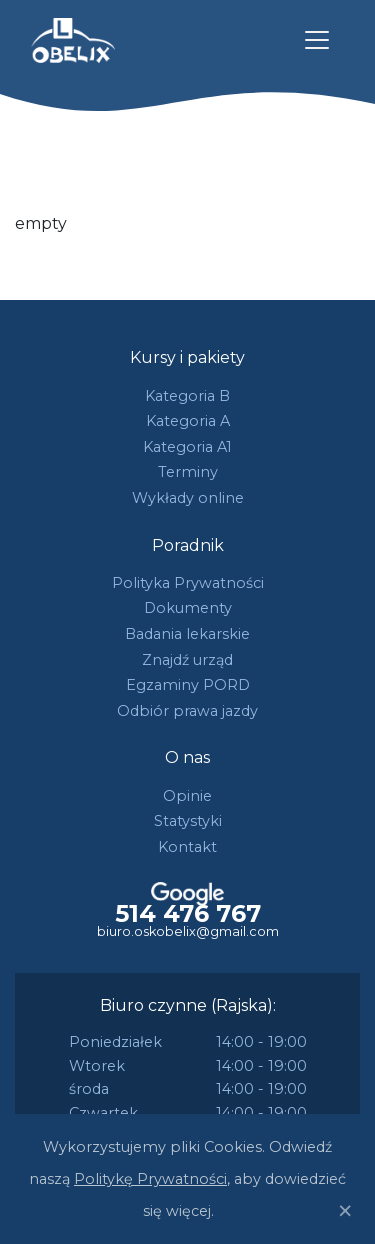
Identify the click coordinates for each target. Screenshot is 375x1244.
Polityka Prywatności (188, 583)
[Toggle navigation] (317, 40)
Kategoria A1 (187, 447)
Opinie (187, 796)
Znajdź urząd (187, 660)
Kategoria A (188, 421)
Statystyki (188, 821)
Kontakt (187, 847)
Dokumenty (188, 608)
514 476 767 (188, 914)
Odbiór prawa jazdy (187, 711)
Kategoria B (187, 396)
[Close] (345, 1211)
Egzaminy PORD (188, 685)
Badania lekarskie (187, 634)
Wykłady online (188, 498)
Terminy (188, 472)
